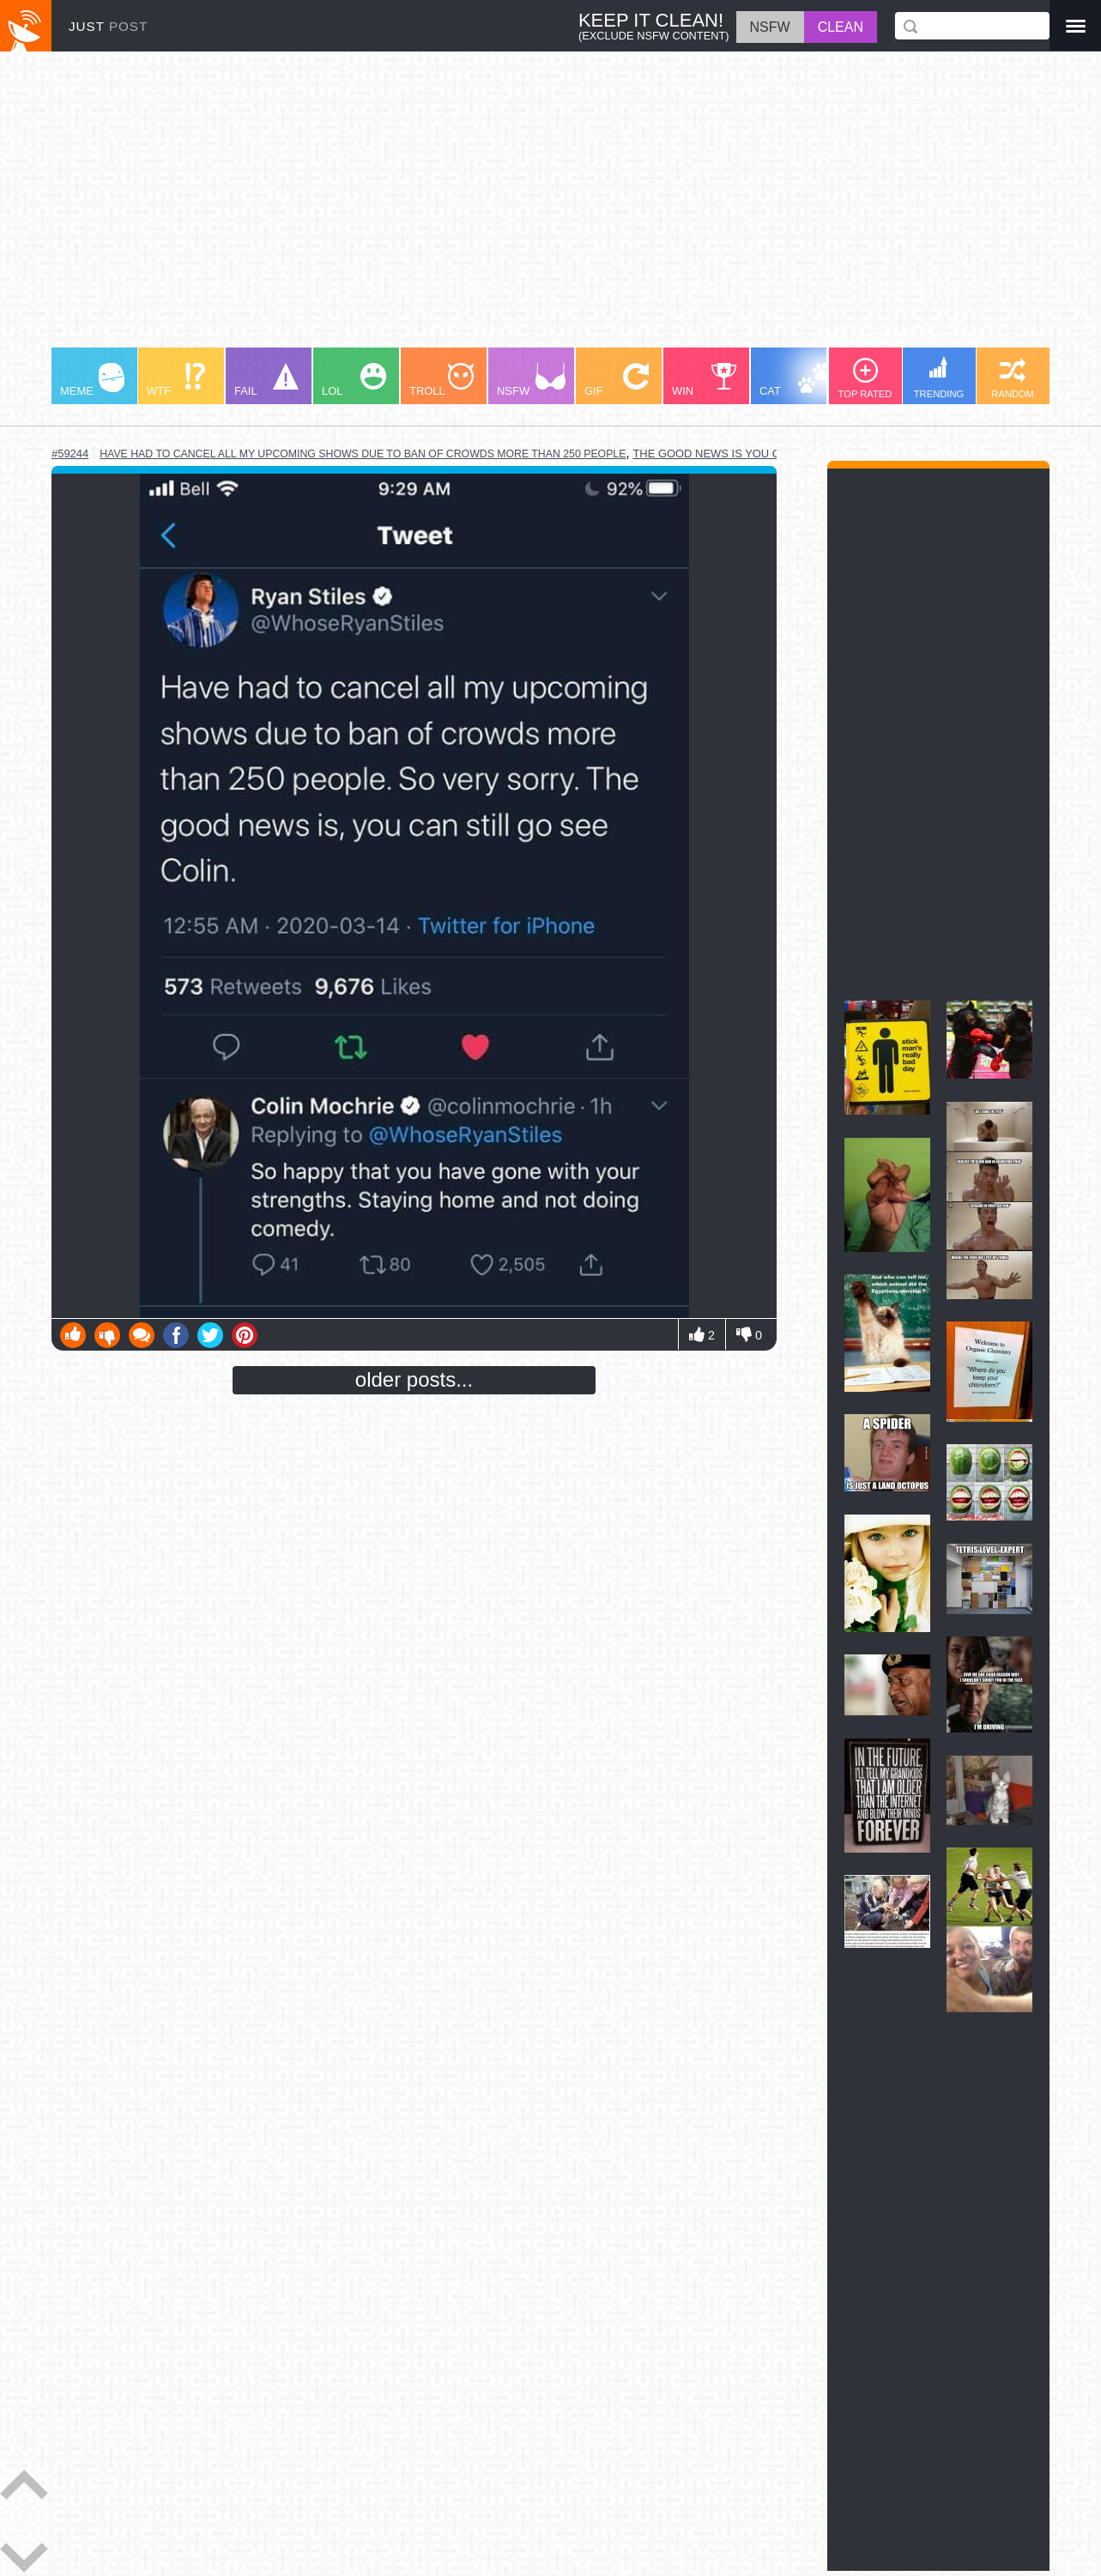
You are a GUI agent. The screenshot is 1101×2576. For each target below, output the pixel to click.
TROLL (441, 380)
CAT (795, 380)
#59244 (69, 453)
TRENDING (939, 377)
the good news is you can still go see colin (771, 453)
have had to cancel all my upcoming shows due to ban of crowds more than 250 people (363, 454)
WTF (176, 380)
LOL (354, 380)
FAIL (266, 380)
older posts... (414, 1379)
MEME (92, 380)
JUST (108, 26)
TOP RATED (865, 378)
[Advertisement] (550, 208)
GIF (616, 380)
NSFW (531, 380)
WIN (704, 380)
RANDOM (1012, 378)
